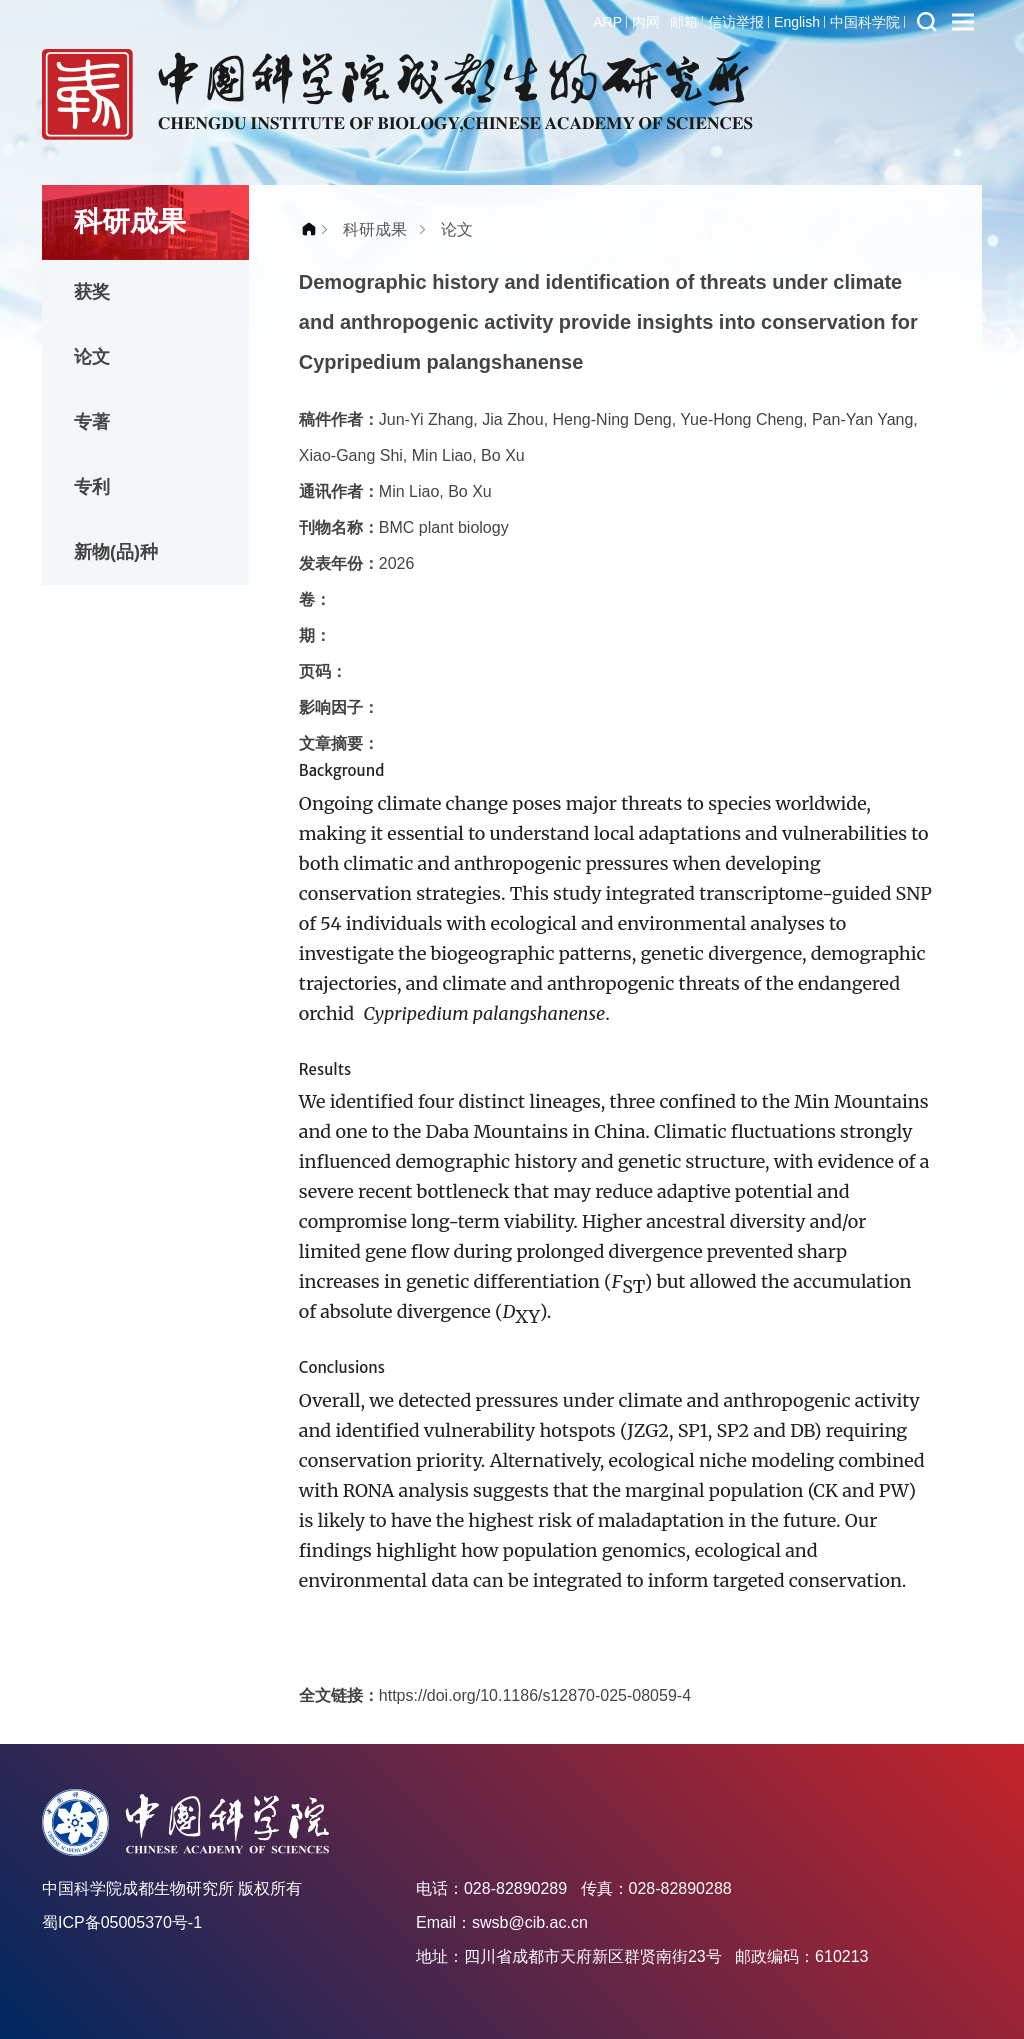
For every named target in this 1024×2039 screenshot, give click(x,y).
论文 (92, 357)
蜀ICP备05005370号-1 (122, 1922)
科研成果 (375, 229)
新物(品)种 (116, 552)
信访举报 (736, 22)
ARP (607, 22)
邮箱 (684, 22)
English (797, 22)
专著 (92, 422)
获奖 (92, 292)
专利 (92, 487)
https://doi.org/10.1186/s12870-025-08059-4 (535, 1695)
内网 (646, 22)
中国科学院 (865, 22)
